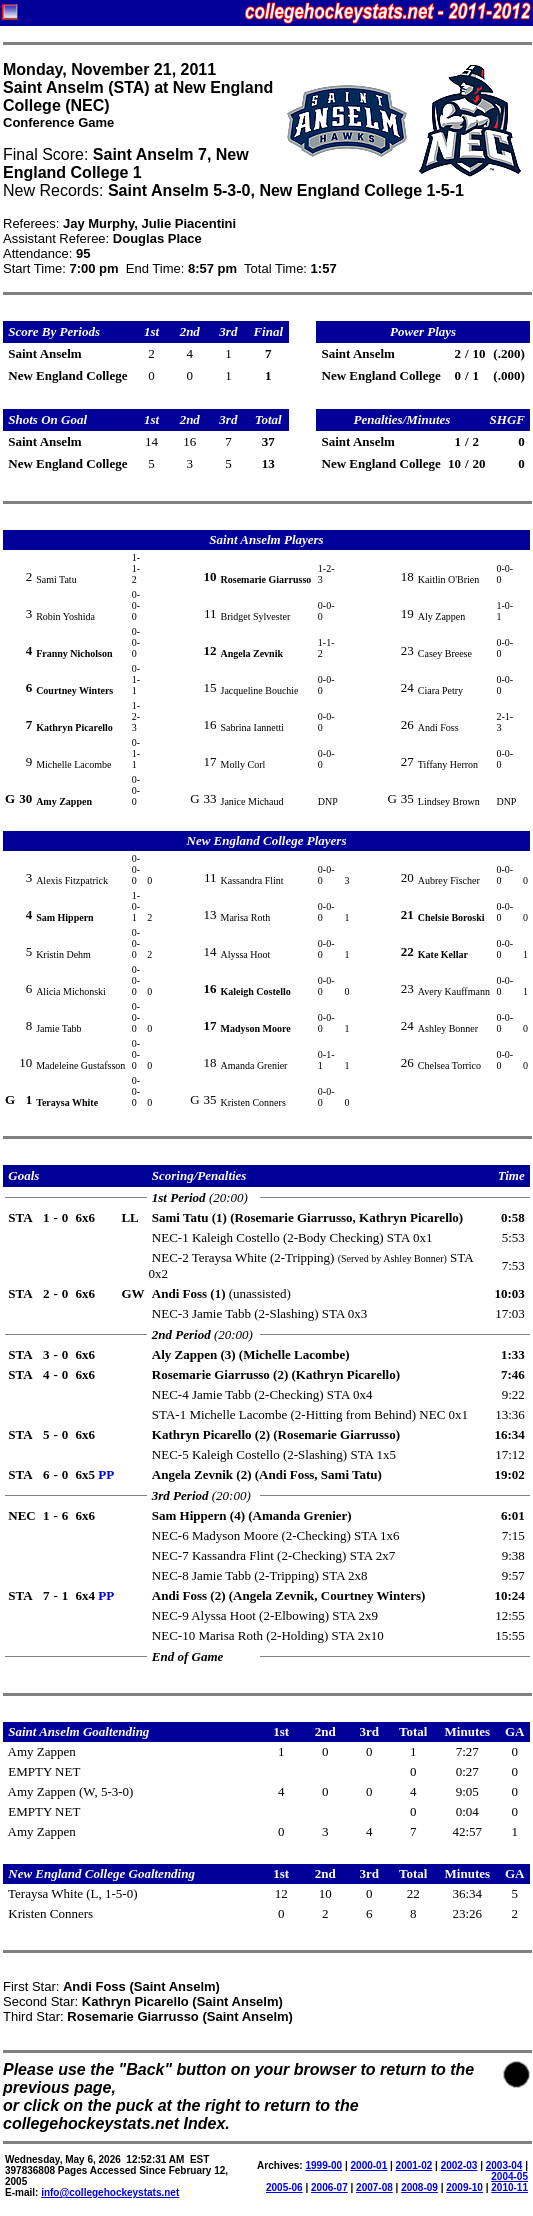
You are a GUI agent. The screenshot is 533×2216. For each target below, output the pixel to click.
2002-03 (459, 2165)
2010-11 (509, 2187)
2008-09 (419, 2187)
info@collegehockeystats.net (110, 2192)
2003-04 (504, 2165)
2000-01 (369, 2165)
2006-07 (329, 2187)
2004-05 (509, 2176)
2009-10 (464, 2187)
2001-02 (414, 2165)
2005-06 (284, 2187)
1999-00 (323, 2165)
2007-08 (374, 2187)
